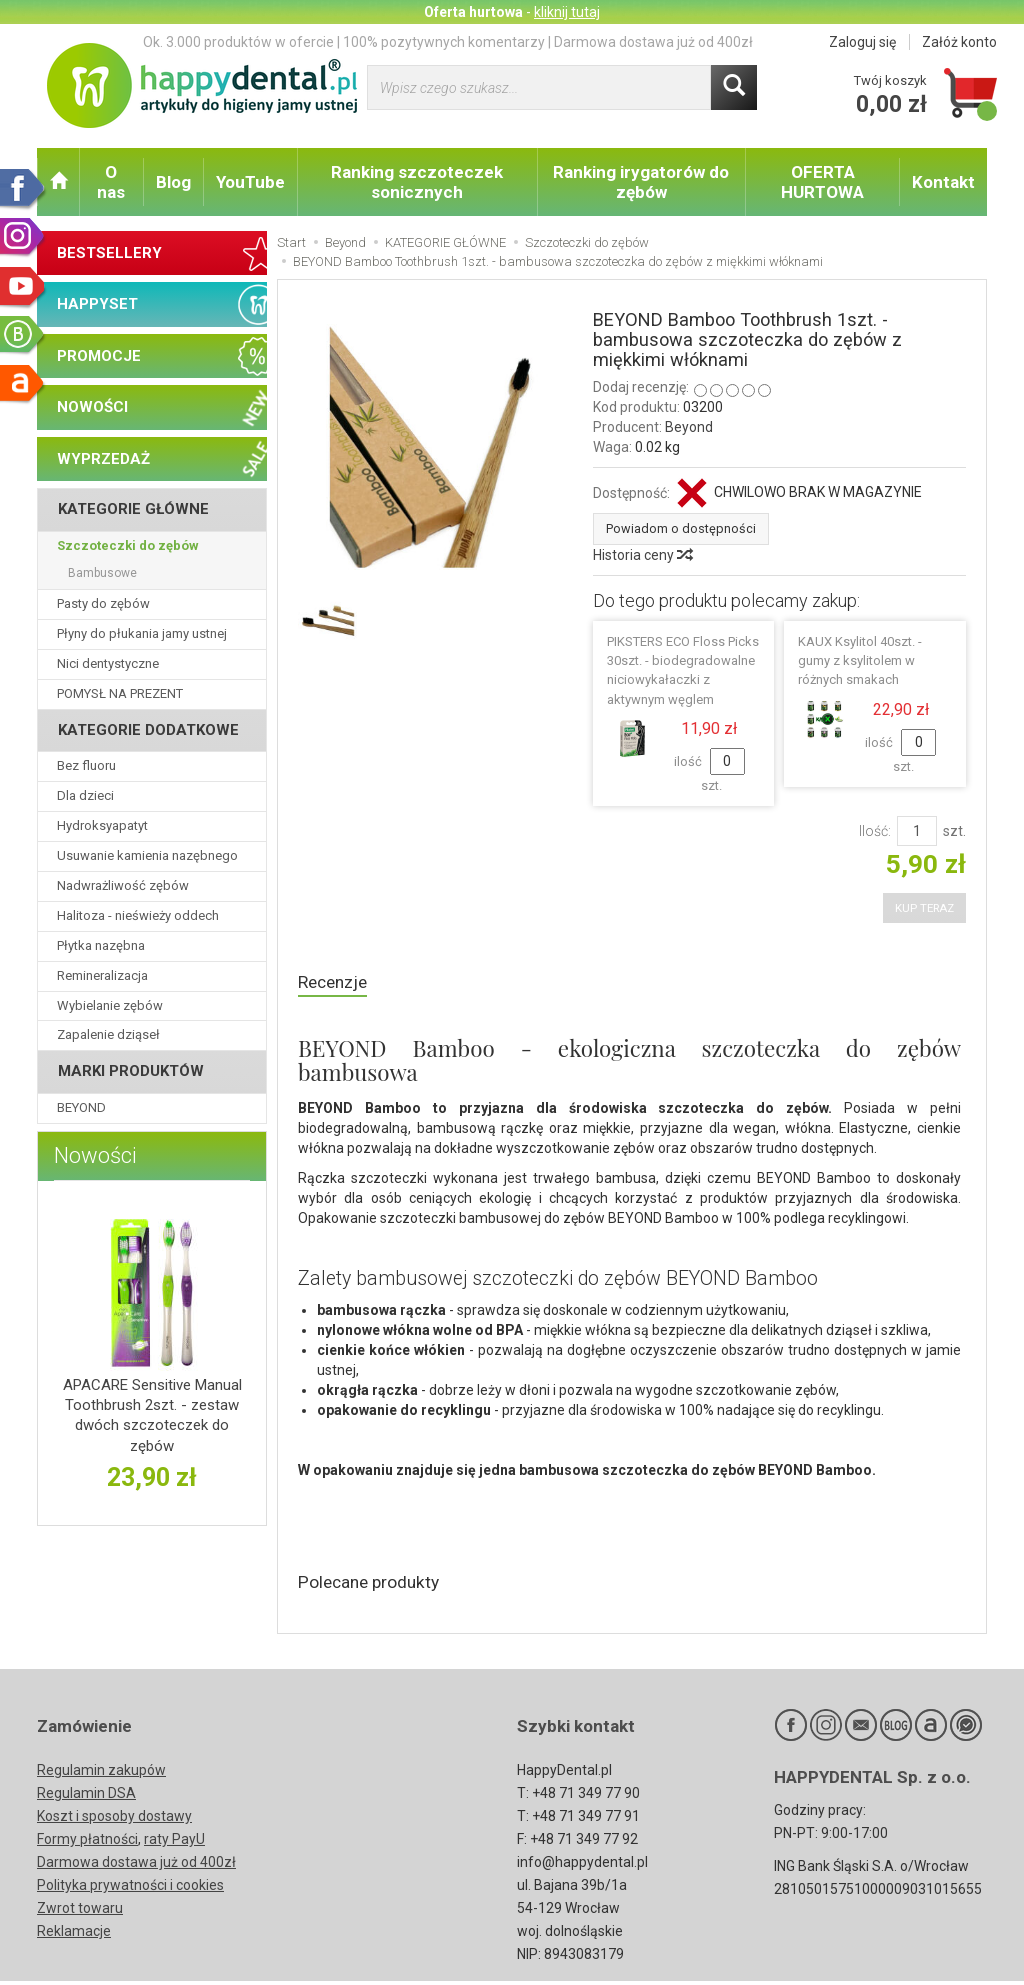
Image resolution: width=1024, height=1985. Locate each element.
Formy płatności (87, 1843)
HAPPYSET (97, 304)
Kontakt (943, 182)
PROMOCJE (99, 356)
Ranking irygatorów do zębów (641, 182)
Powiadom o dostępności (670, 527)
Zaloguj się (862, 42)
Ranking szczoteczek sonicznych (417, 182)
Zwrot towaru (80, 1912)
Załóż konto (959, 42)
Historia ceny (642, 553)
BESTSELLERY (109, 253)
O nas (111, 182)
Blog (173, 182)
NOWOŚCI (92, 407)
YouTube (250, 182)
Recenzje (336, 980)
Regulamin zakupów (101, 1774)
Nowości (95, 1155)
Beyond (689, 427)
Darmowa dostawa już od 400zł (136, 1866)
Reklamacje (74, 1935)
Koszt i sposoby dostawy (114, 1820)
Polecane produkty (378, 1583)
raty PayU (174, 1843)
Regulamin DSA (86, 1797)
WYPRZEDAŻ (103, 459)
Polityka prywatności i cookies (130, 1889)
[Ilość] (917, 829)
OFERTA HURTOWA (822, 182)
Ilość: (875, 829)
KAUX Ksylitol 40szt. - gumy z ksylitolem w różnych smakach (860, 658)
